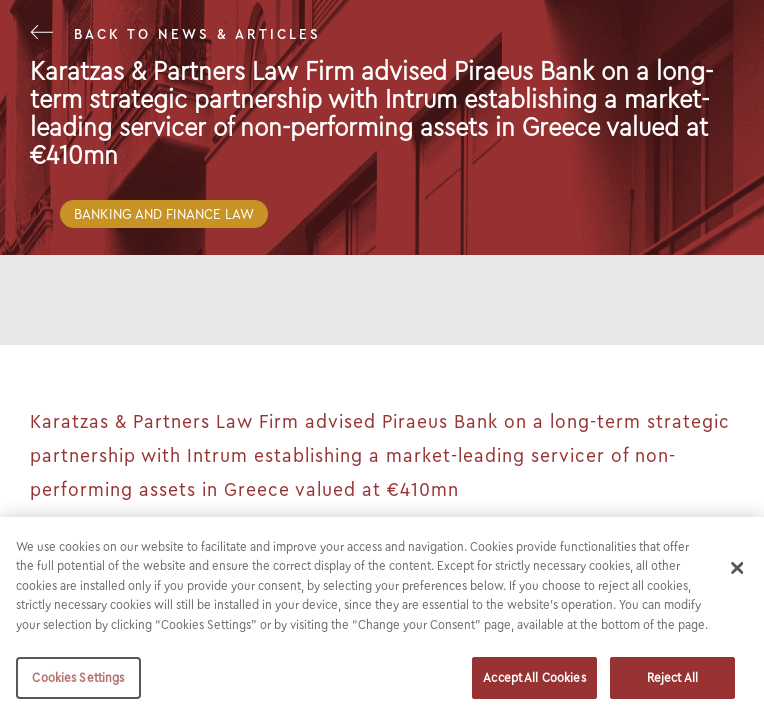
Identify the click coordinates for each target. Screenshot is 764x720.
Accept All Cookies (534, 677)
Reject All (672, 677)
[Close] (737, 568)
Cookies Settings (78, 677)
